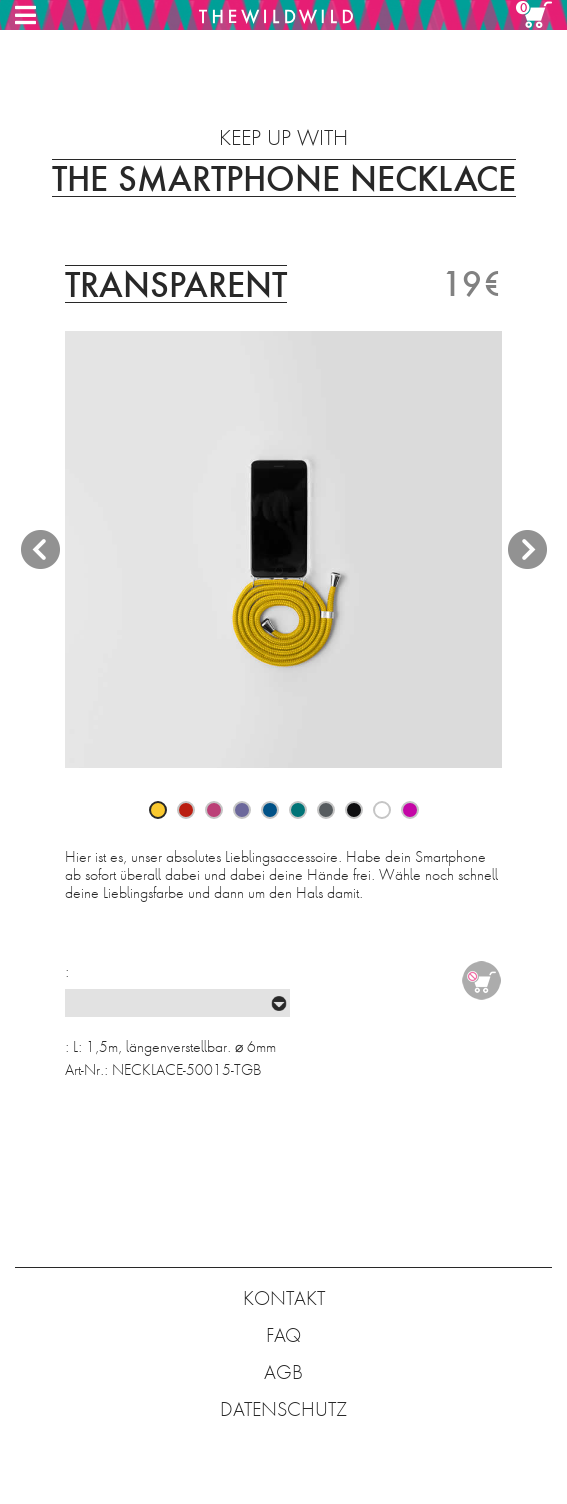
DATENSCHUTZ (283, 1409)
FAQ (283, 1335)
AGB (283, 1372)
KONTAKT (284, 1298)
